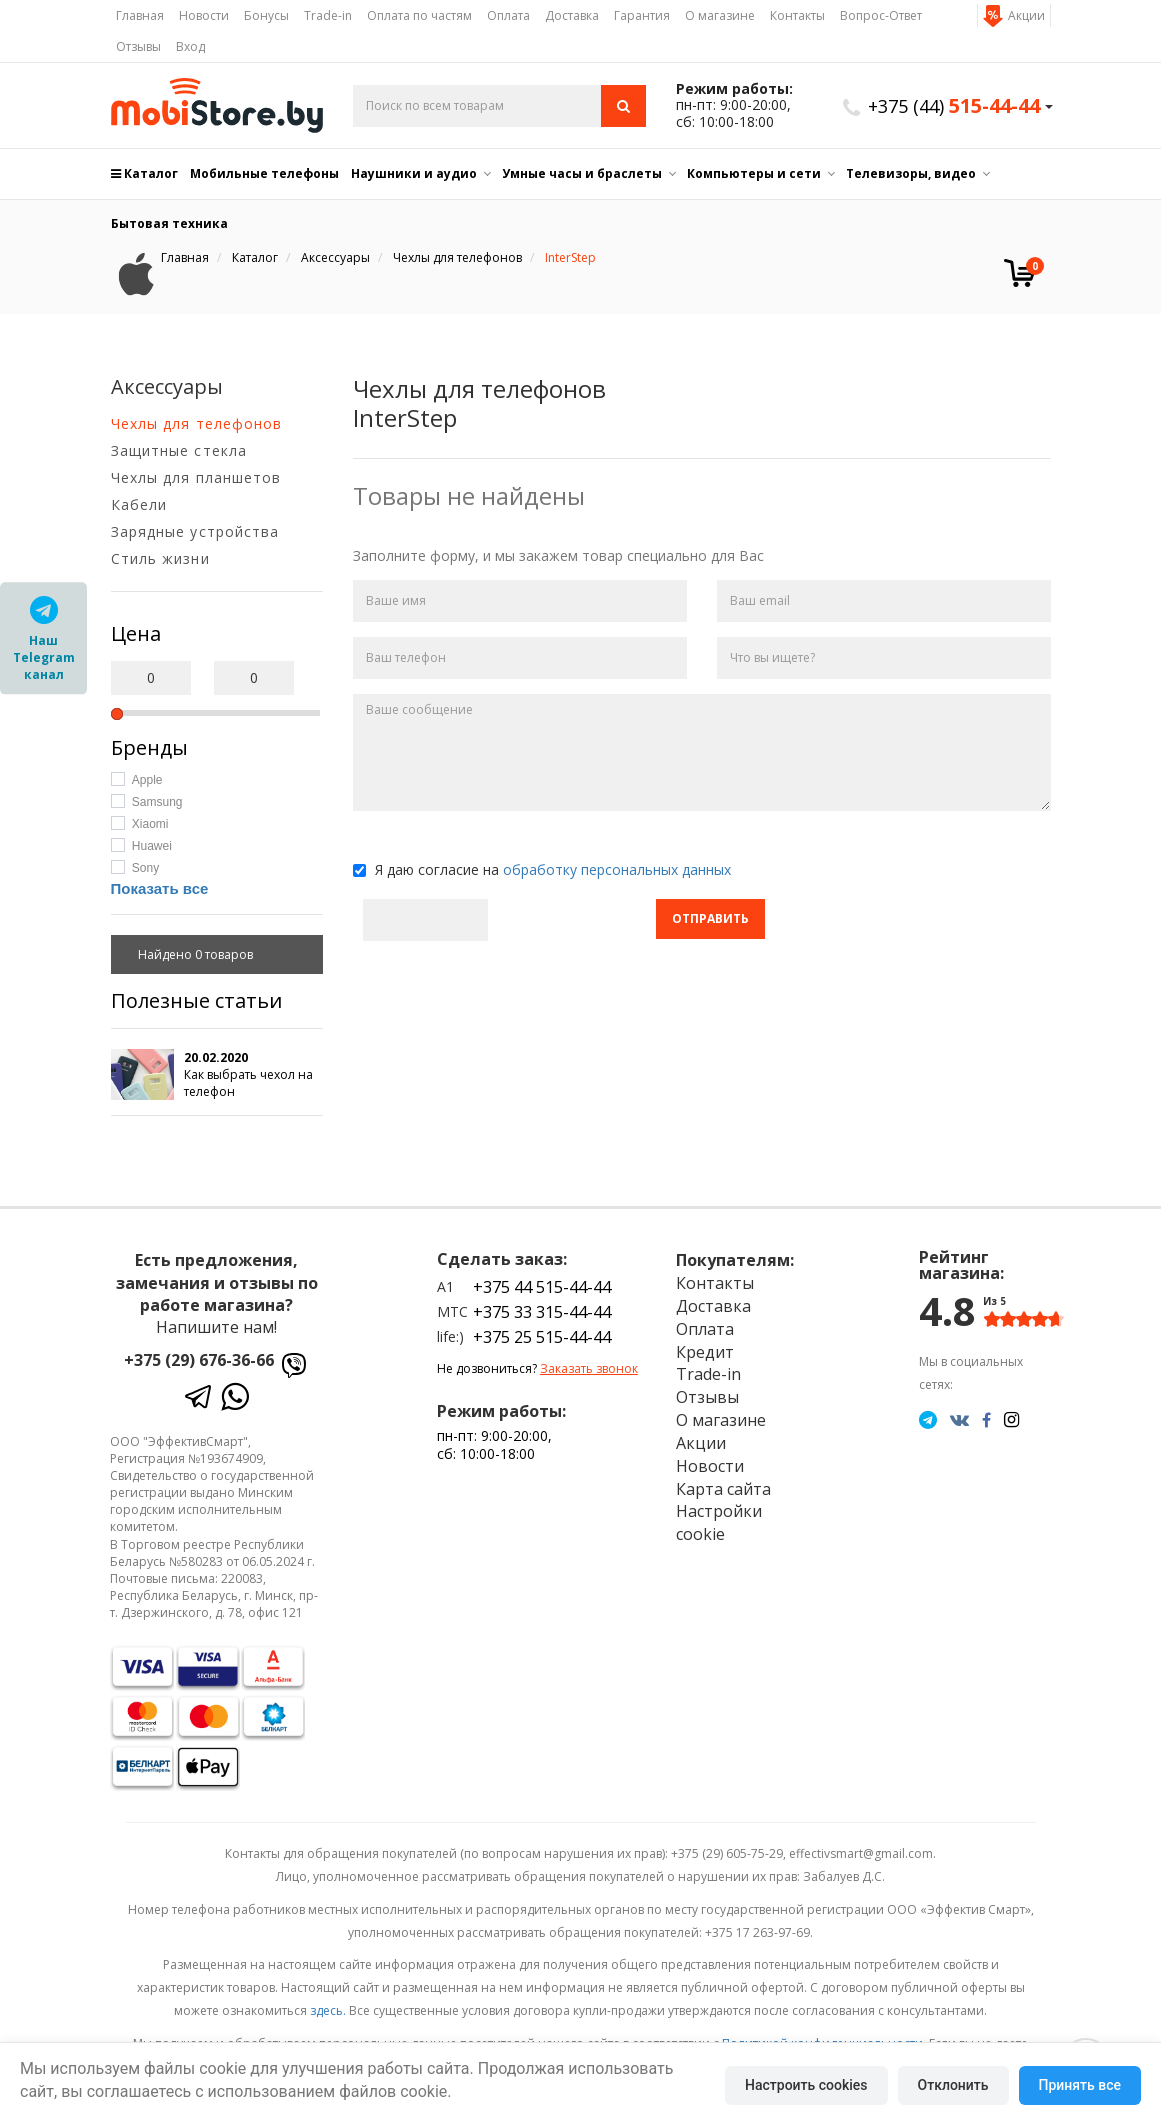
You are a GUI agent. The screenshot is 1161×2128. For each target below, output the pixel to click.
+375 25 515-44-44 (542, 1337)
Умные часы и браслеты (582, 173)
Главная (140, 15)
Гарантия (642, 15)
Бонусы (266, 15)
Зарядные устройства (195, 531)
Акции (1026, 15)
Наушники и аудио (414, 173)
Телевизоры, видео (911, 173)
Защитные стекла (179, 450)
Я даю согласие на (542, 869)
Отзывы (138, 46)
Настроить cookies (806, 2085)
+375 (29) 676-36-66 (199, 1360)
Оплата (508, 15)
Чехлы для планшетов (196, 477)
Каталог (144, 173)
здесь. (328, 2010)
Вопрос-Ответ (881, 15)
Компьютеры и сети (754, 173)
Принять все (1080, 2085)
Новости (204, 15)
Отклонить (953, 2085)
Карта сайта (723, 1489)
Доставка (572, 15)
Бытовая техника (169, 223)
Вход (190, 46)
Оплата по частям (419, 15)
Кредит (705, 1352)
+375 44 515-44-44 (542, 1287)
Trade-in (328, 15)
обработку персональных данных (617, 869)
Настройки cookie (719, 1522)
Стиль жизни (160, 558)
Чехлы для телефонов (197, 423)
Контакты (797, 15)
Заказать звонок (589, 1368)
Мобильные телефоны (264, 173)
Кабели (139, 504)
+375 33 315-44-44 (542, 1312)
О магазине (720, 15)
